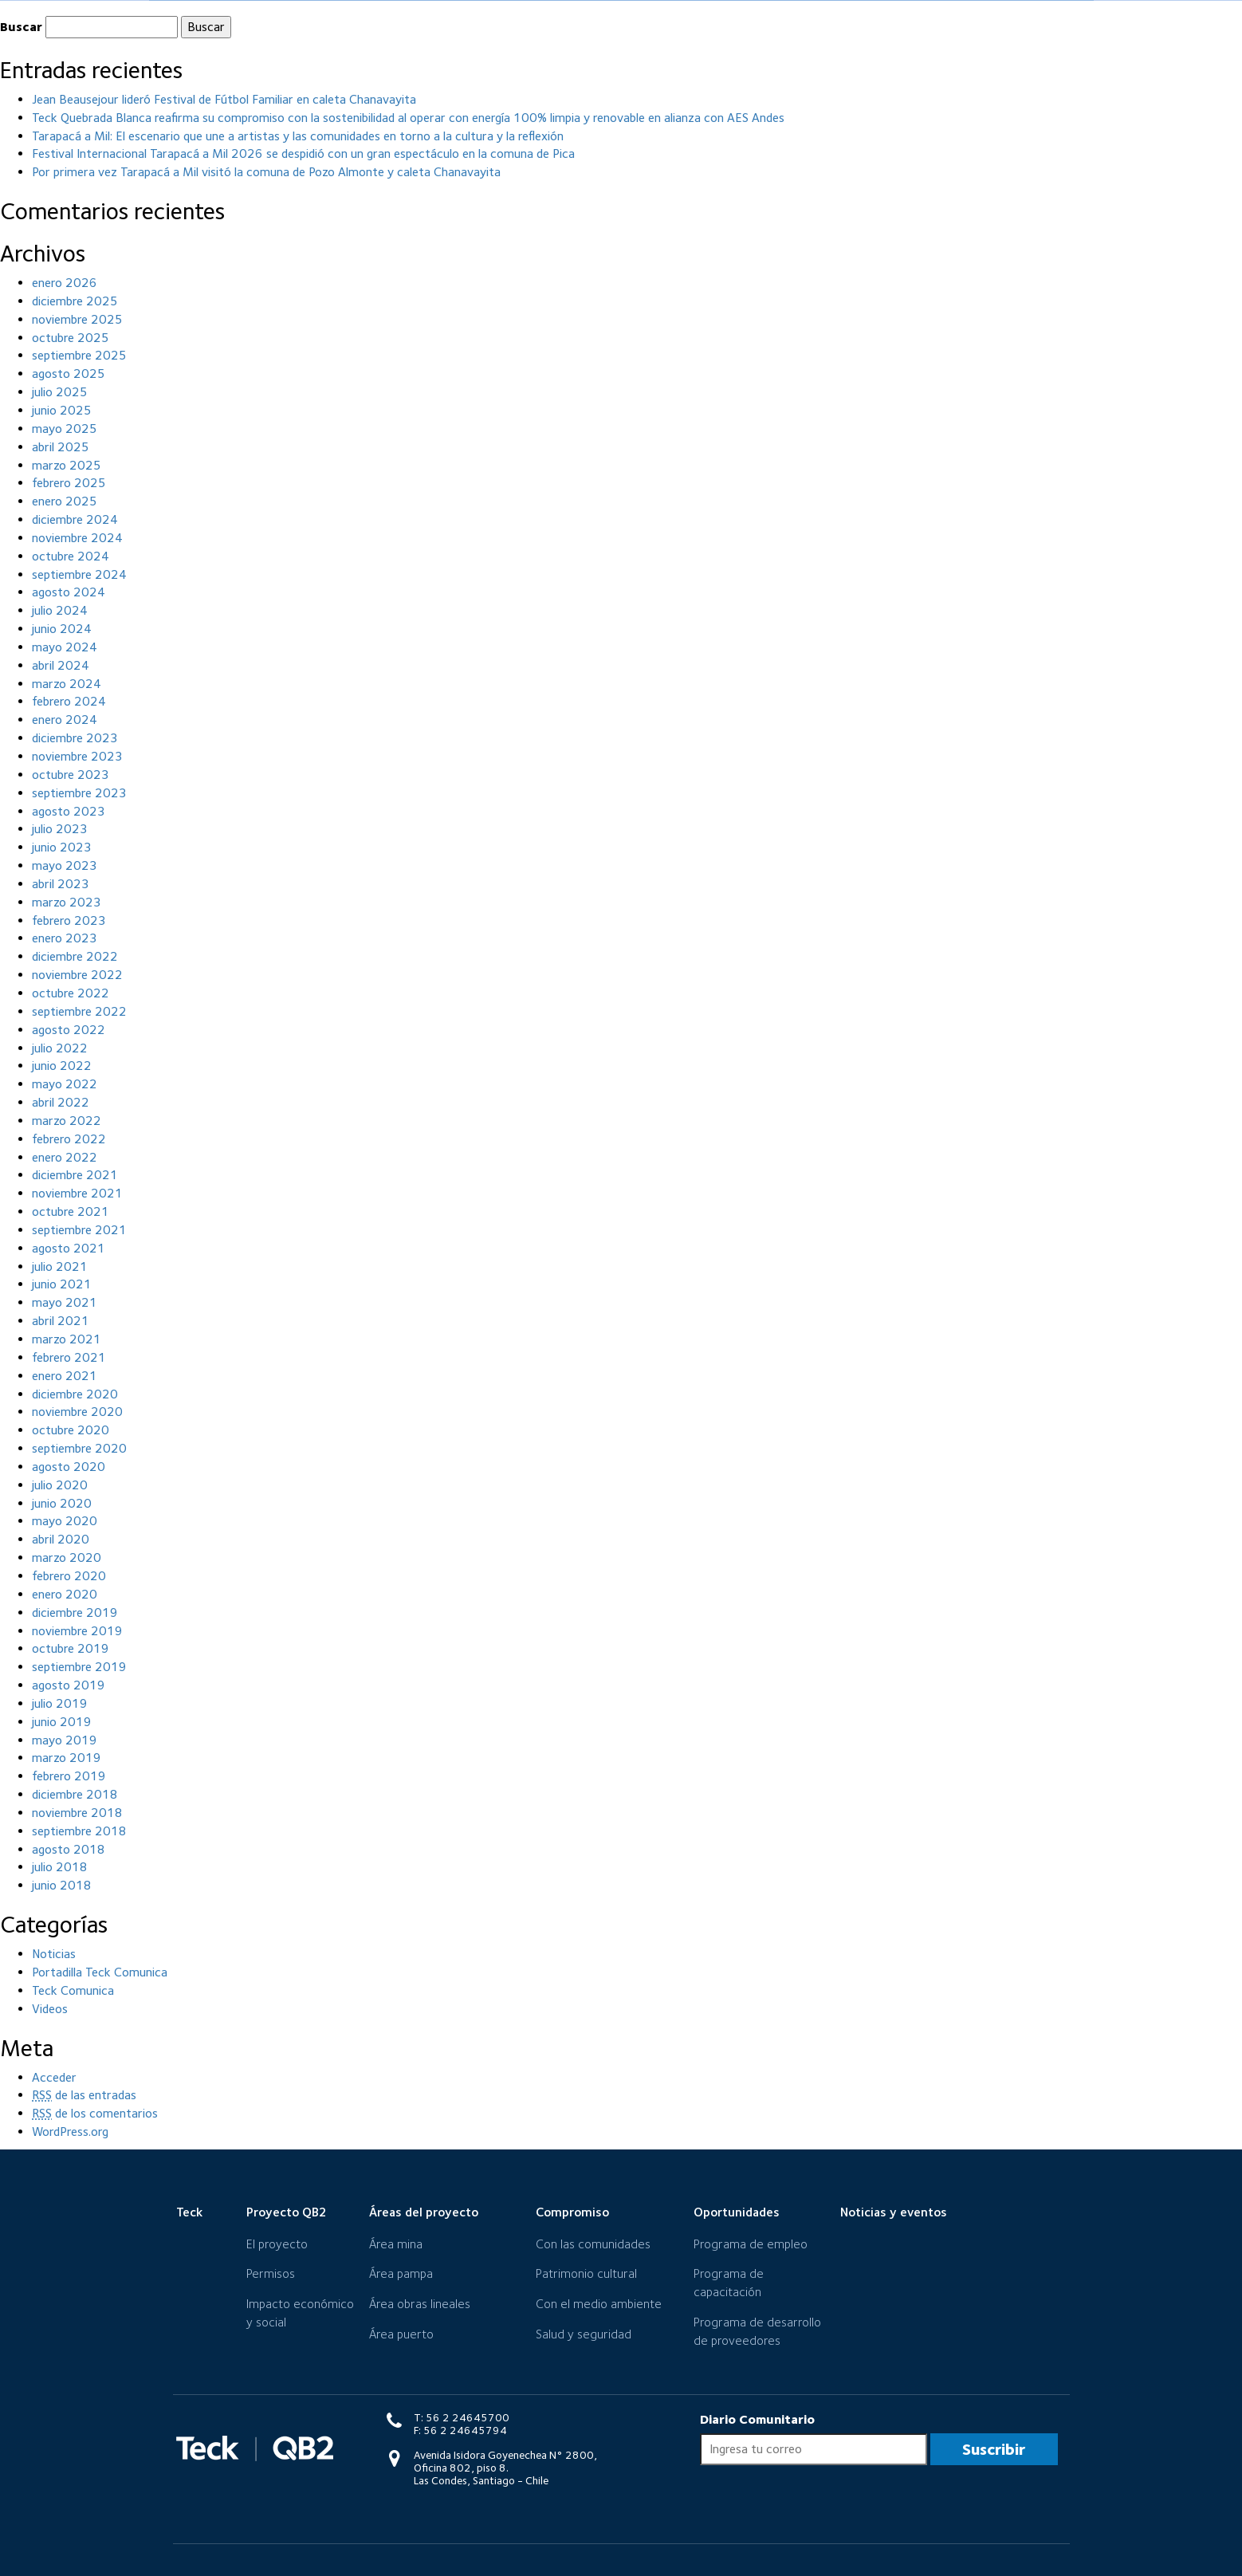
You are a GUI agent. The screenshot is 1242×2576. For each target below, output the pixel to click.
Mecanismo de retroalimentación (959, 6)
